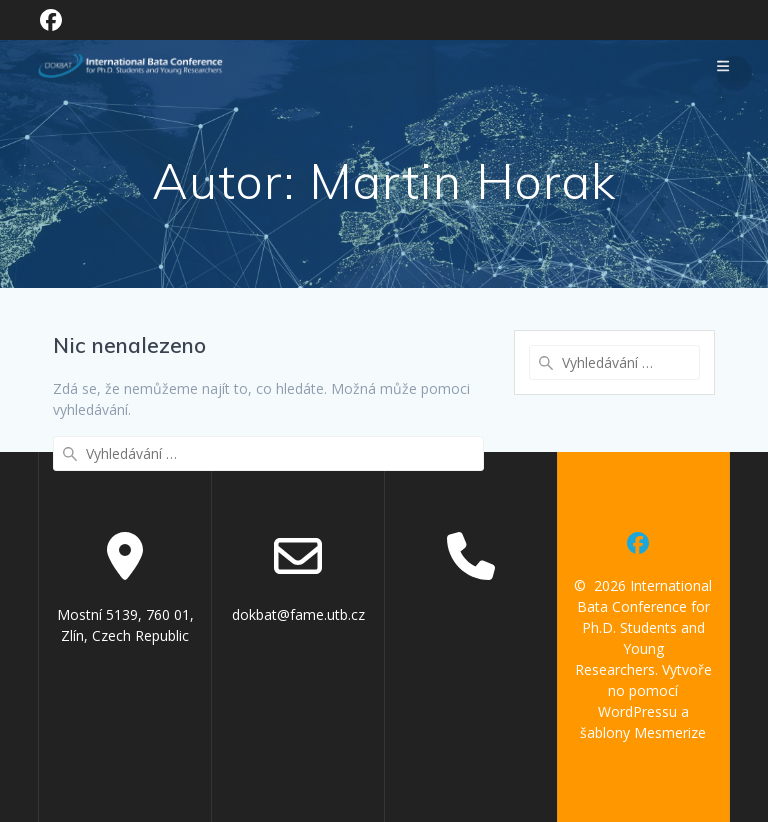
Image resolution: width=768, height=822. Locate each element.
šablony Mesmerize (643, 732)
